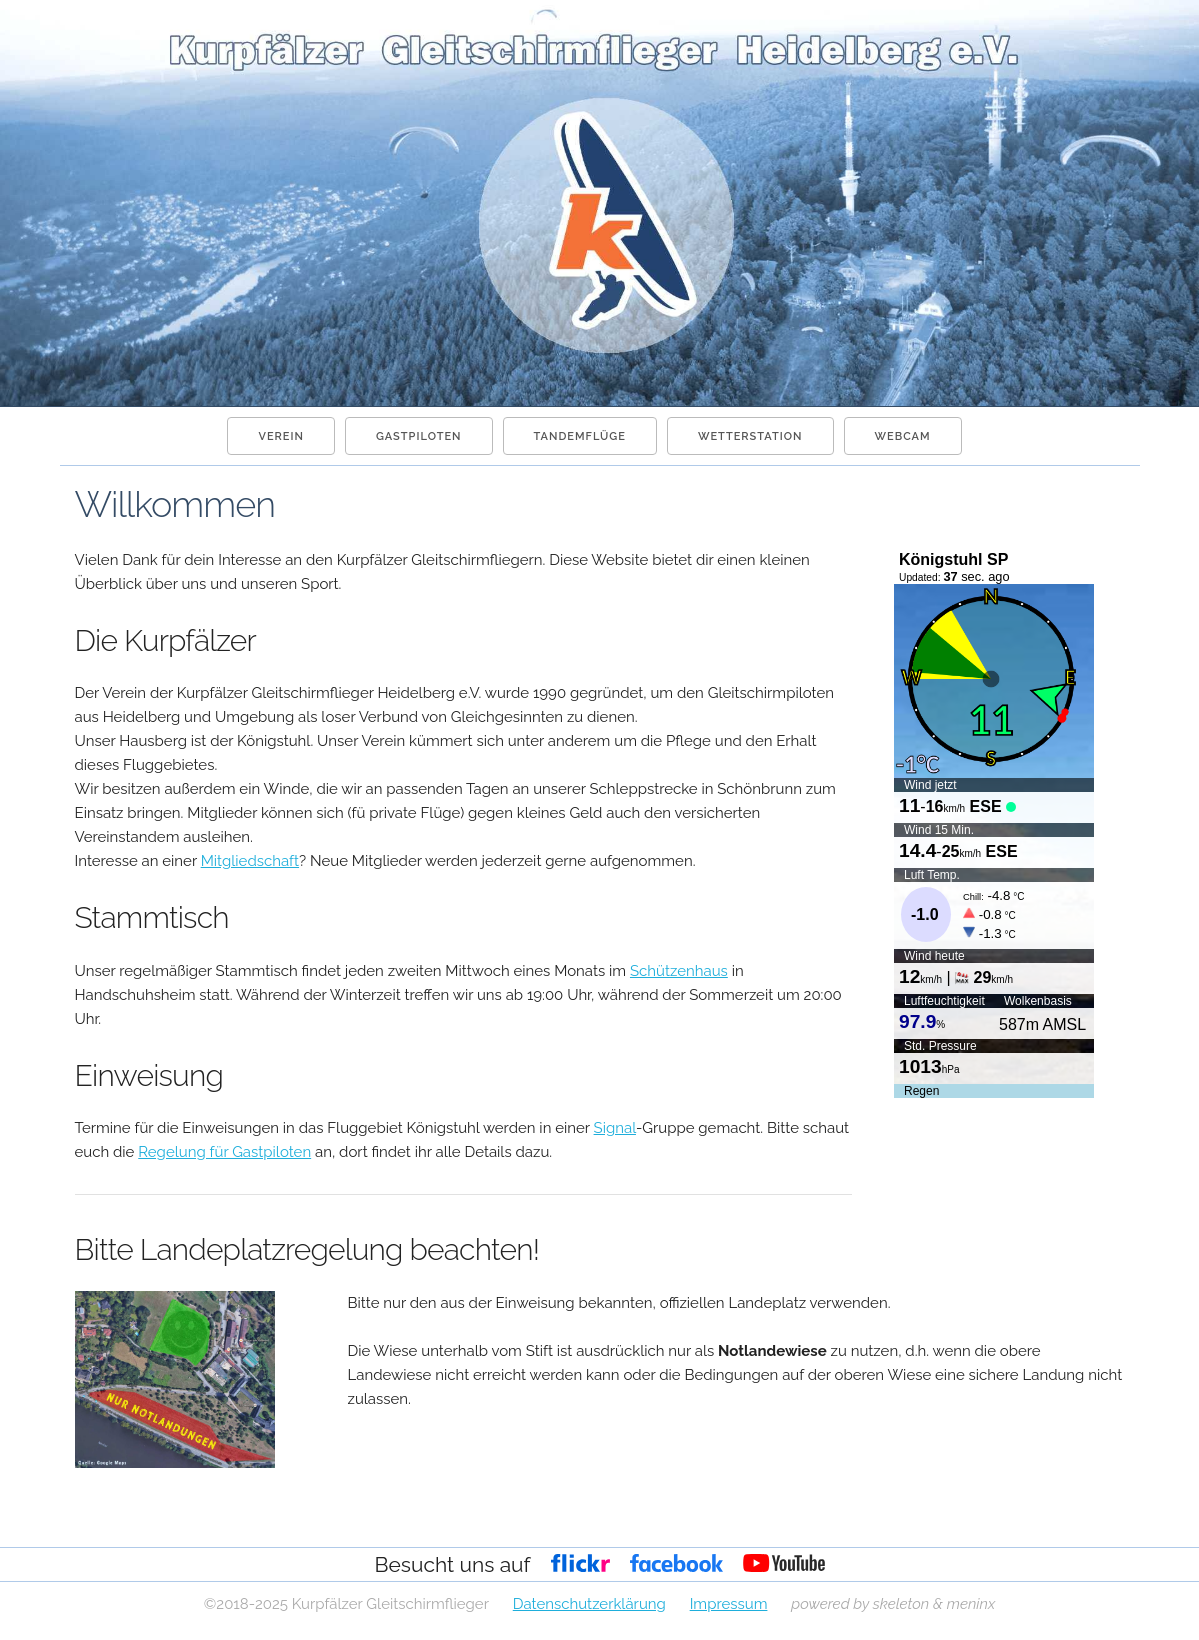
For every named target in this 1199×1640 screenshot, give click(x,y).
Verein (280, 436)
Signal (615, 1128)
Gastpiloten (419, 436)
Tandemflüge (580, 436)
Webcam (903, 436)
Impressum (729, 1604)
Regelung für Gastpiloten (224, 1152)
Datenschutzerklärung (589, 1604)
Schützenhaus (679, 971)
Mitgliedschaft (250, 861)
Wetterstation (750, 436)
